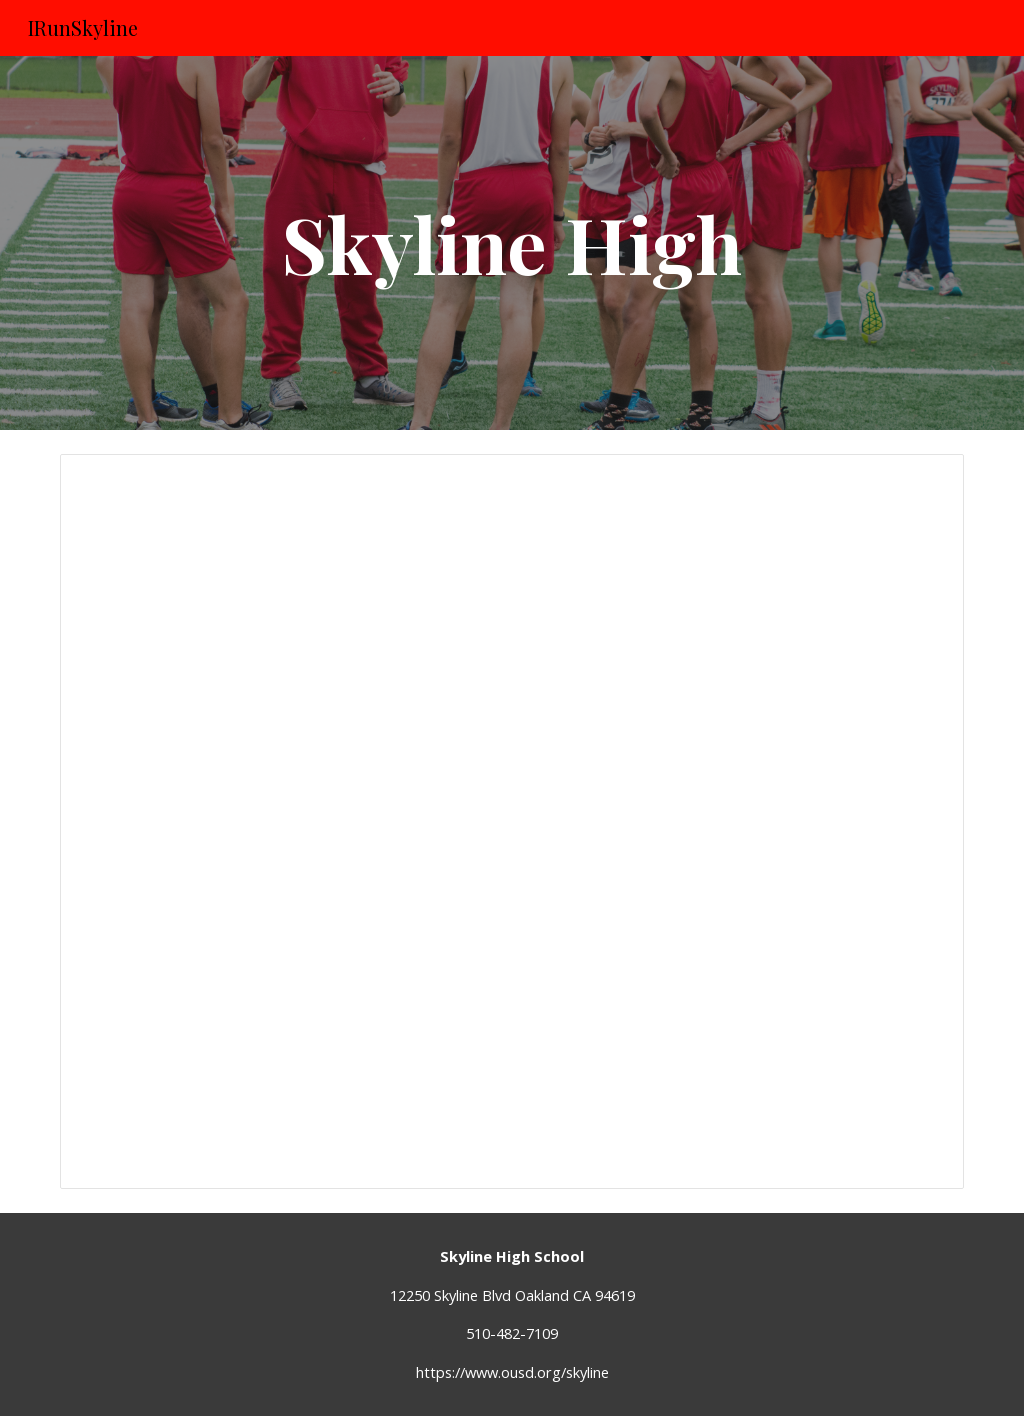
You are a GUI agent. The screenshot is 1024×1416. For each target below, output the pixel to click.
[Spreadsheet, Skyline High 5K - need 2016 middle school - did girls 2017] (512, 821)
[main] (511, 243)
